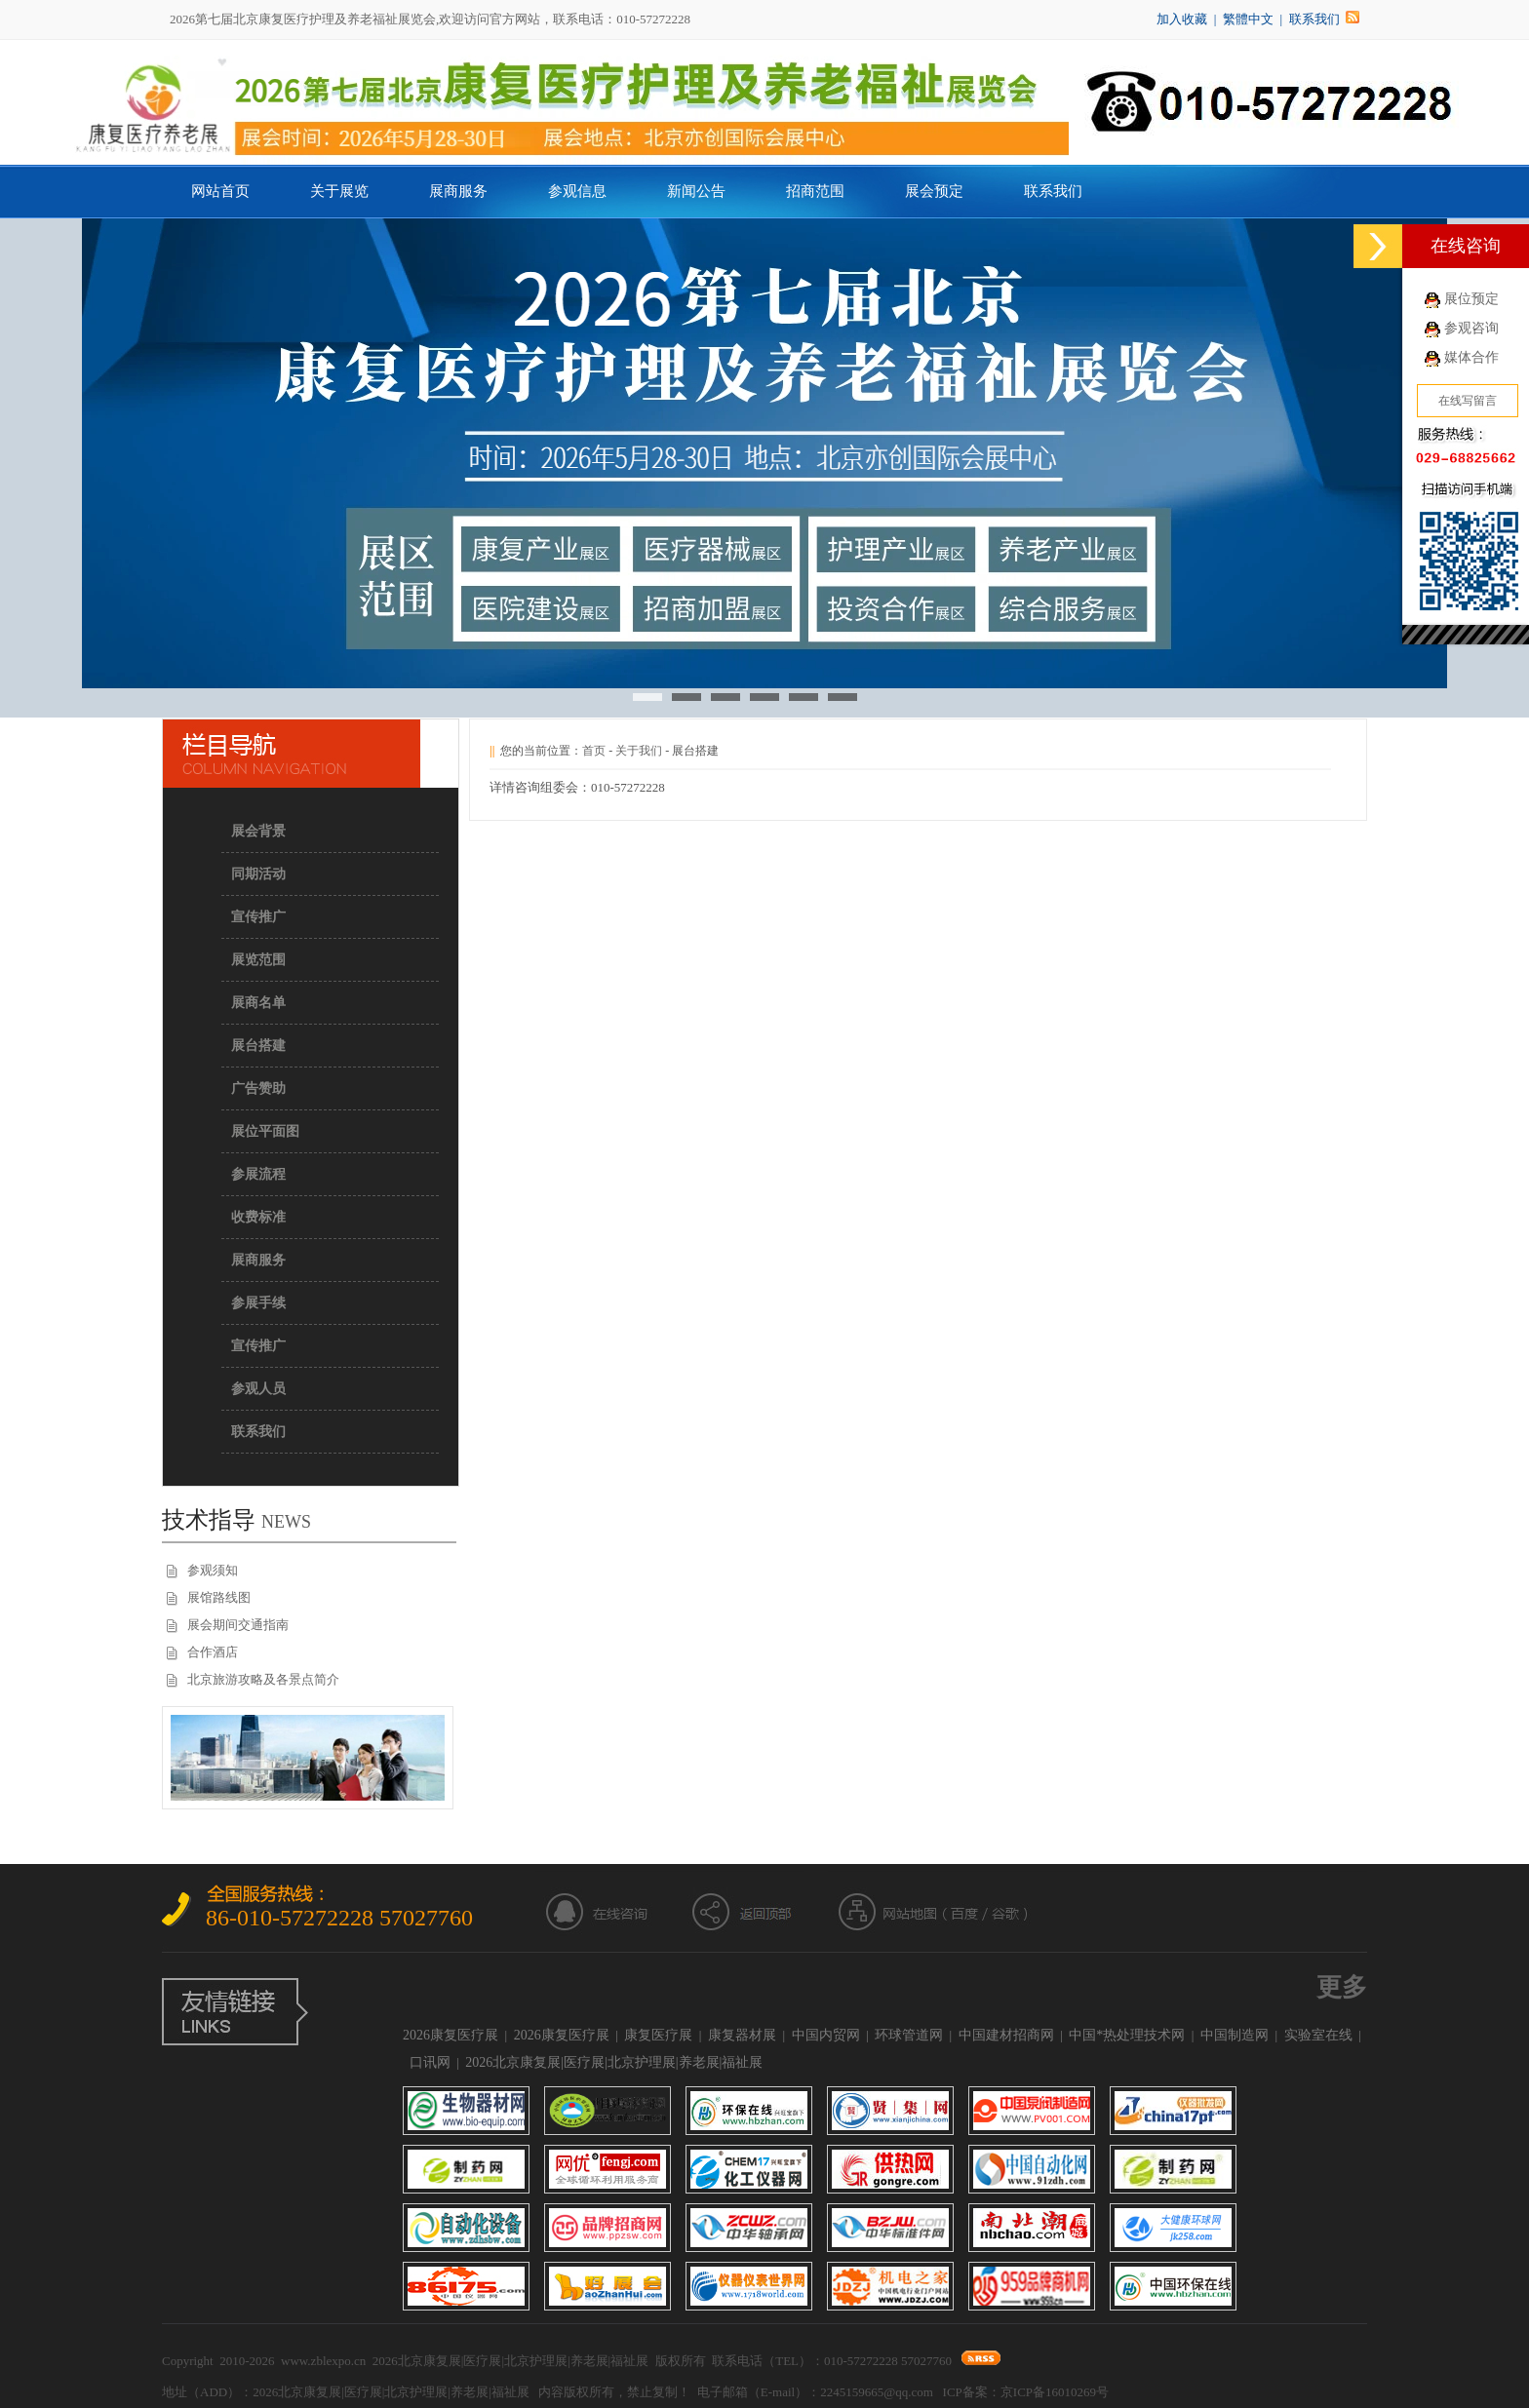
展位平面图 (265, 1131)
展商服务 (458, 191)
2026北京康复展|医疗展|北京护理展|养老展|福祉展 (614, 2062)
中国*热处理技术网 (1127, 2035)
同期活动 (258, 874)
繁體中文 (1248, 19)
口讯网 (430, 2062)
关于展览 (339, 191)
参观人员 (258, 1388)
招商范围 (815, 191)
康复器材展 (742, 2035)
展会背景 (258, 831)
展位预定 (1471, 298)
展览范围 (258, 959)
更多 (1341, 1987)
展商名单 (258, 1002)
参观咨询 (1471, 328)
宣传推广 (258, 917)
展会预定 (934, 191)
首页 (594, 750)
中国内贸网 (826, 2035)
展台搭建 (258, 1045)
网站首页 (220, 191)
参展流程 (258, 1174)
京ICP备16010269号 (1054, 2392)
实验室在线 (1318, 2035)
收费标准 (258, 1217)
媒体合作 (1471, 357)
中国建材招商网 (1006, 2035)
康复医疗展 (658, 2035)
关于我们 (638, 750)
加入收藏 (1182, 19)
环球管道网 (909, 2035)
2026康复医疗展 (450, 2035)
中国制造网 (1234, 2035)
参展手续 (258, 1303)
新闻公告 (696, 191)
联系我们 (1314, 19)
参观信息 (577, 191)
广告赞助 (258, 1088)
